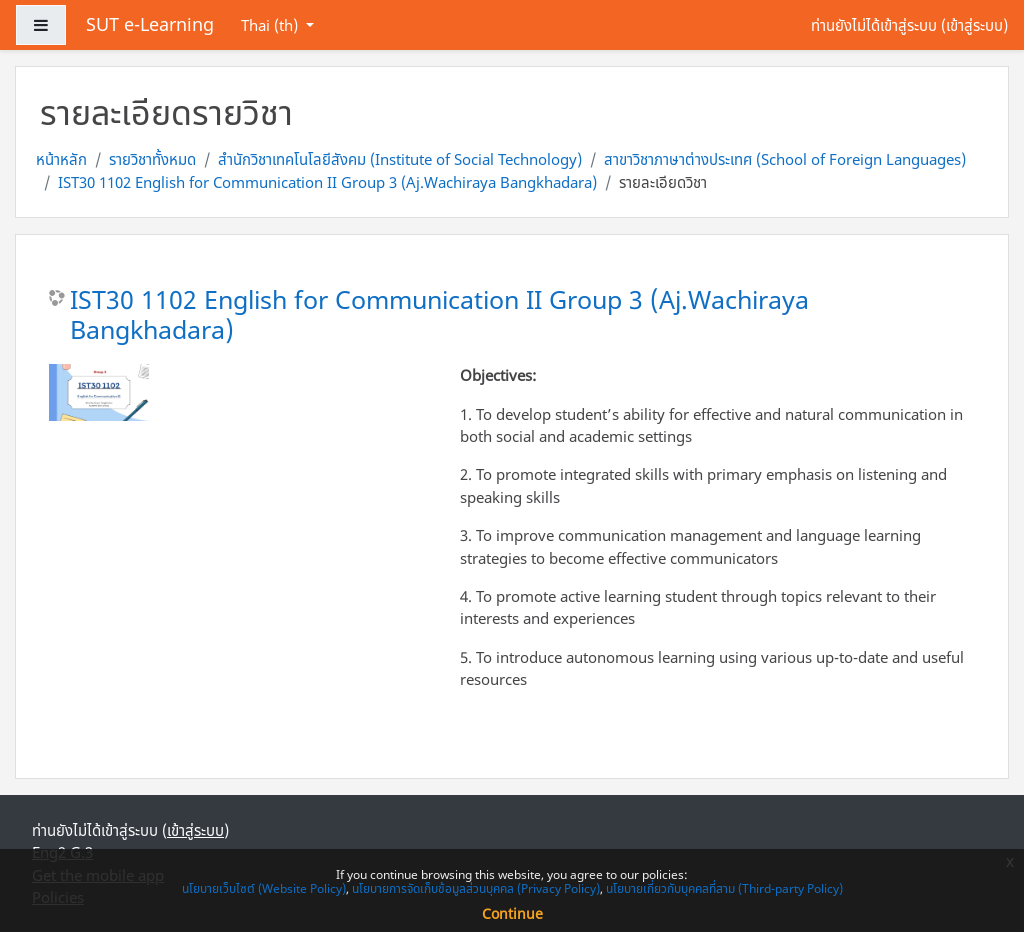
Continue (512, 913)
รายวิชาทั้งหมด (152, 159)
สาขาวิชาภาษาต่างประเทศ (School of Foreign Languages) (785, 159)
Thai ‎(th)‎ (271, 25)
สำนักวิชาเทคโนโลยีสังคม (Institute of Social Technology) (400, 159)
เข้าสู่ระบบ (974, 25)
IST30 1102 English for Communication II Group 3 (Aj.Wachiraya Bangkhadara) (327, 182)
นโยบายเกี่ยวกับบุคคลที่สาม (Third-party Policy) (724, 888)
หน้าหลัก (61, 159)
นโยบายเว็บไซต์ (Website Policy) (264, 888)
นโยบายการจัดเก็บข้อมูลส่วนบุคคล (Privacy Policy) (476, 888)
